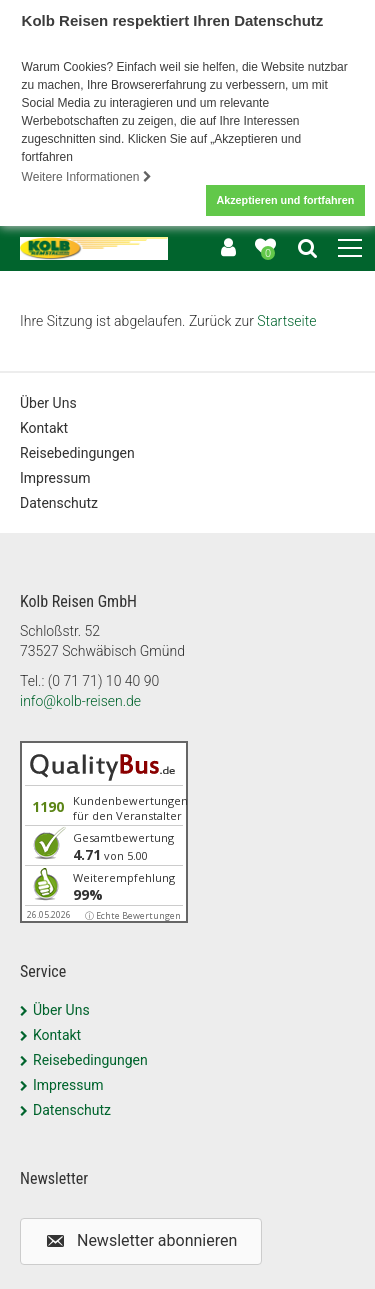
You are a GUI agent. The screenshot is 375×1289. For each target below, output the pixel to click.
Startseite (286, 321)
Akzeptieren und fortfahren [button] (285, 200)
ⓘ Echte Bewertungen (133, 915)
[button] (141, 1241)
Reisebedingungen (77, 453)
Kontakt (44, 428)
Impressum (55, 478)
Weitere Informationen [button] (87, 177)
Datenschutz (59, 503)
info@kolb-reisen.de (80, 701)
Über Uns (48, 403)
